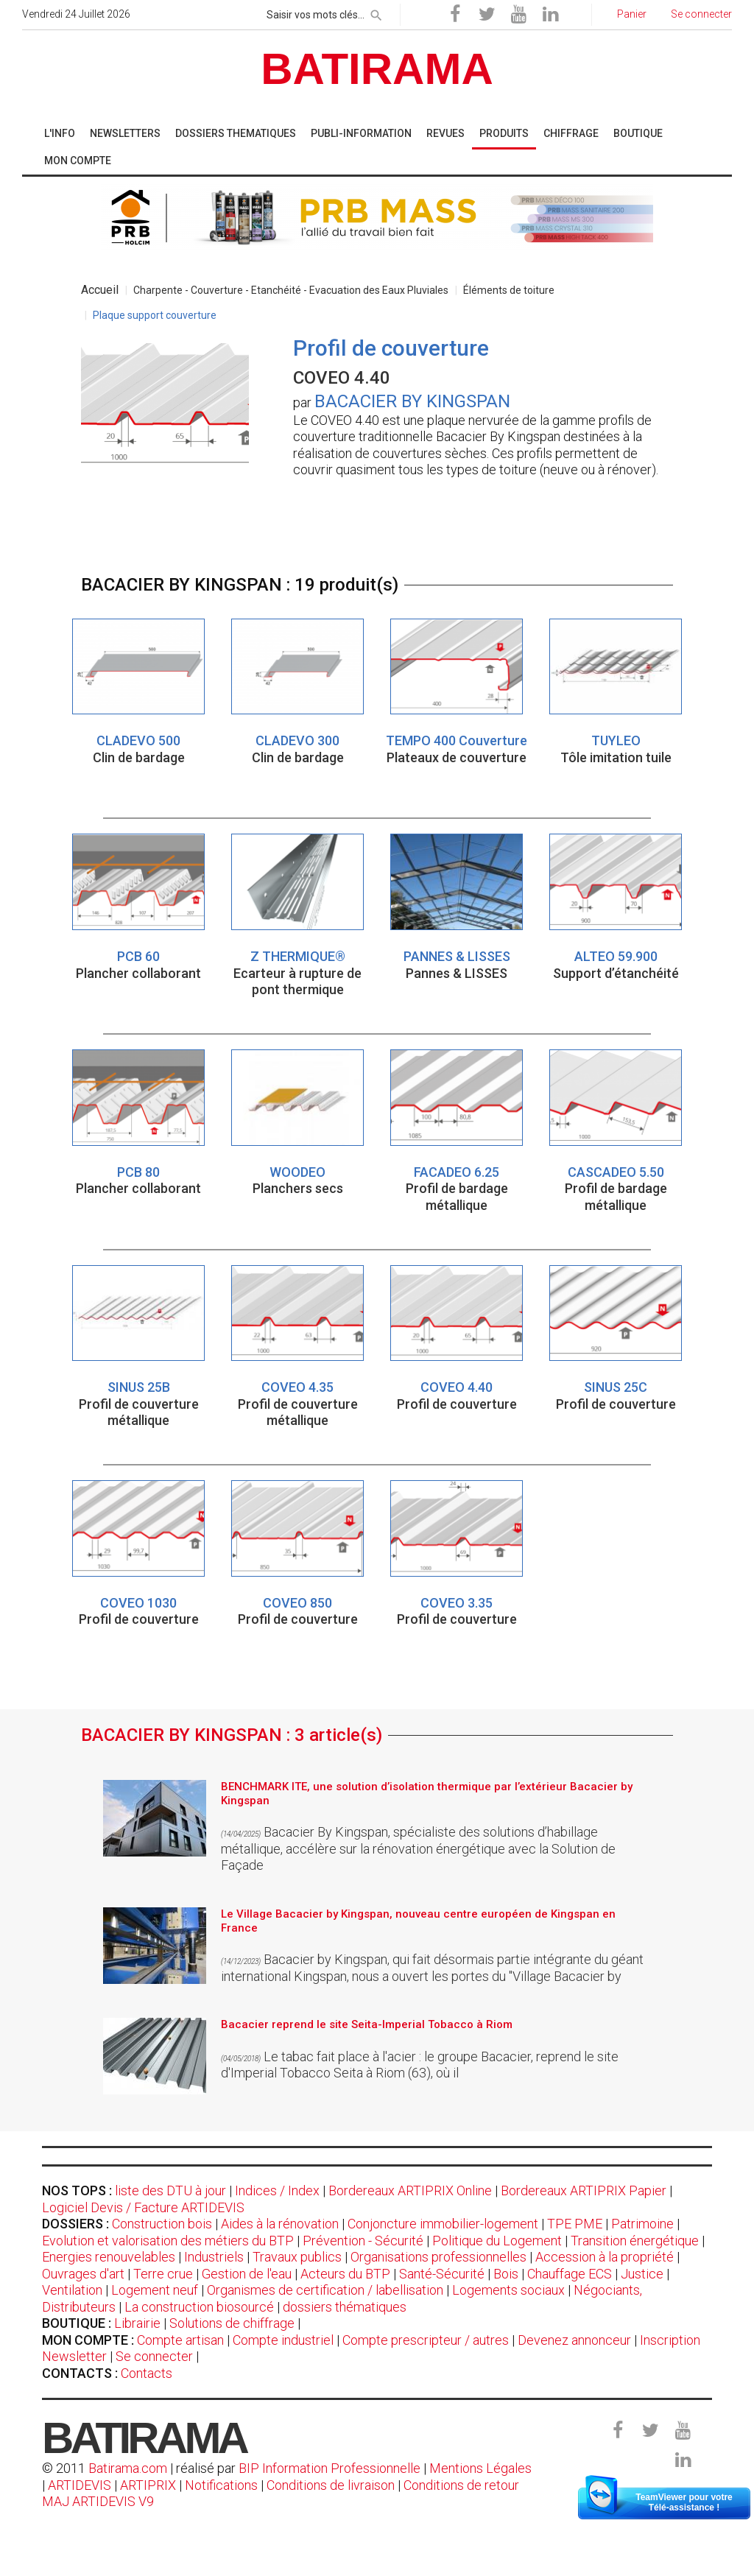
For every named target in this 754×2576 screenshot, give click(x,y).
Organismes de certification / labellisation (325, 2290)
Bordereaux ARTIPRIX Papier (583, 2190)
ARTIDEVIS (79, 2485)
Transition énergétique (635, 2240)
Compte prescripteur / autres (425, 2340)
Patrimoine (642, 2223)
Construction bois (162, 2223)
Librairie (137, 2323)
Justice (642, 2273)
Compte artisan (180, 2340)
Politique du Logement (497, 2240)
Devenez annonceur (574, 2340)
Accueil (100, 290)
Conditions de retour (461, 2485)
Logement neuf (154, 2290)
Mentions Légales (480, 2468)
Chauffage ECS (569, 2273)
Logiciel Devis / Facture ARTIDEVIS (143, 2207)
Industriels (214, 2256)
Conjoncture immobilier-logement (443, 2223)
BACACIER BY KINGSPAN (412, 401)
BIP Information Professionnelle (329, 2468)
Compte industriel (283, 2340)
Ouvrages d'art (83, 2273)
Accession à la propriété (604, 2256)
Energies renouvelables (108, 2256)
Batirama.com (127, 2468)
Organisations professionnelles (438, 2256)
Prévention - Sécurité (363, 2240)
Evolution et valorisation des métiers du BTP (168, 2240)
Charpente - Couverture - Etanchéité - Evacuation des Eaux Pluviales (290, 290)
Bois (505, 2273)
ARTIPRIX (148, 2485)
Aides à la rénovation (280, 2223)
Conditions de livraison (331, 2485)
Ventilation (72, 2290)
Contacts (146, 2373)
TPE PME (574, 2223)
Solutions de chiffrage (232, 2323)
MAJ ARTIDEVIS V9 (98, 2501)
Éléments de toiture (508, 290)
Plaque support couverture (154, 315)
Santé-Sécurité (442, 2273)
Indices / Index (277, 2190)
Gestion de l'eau (247, 2273)
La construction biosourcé (199, 2307)
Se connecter (154, 2356)
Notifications (223, 2485)
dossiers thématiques (344, 2307)
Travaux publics (297, 2256)
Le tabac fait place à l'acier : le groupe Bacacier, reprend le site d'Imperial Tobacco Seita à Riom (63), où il (420, 2065)
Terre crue (163, 2273)
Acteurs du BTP (345, 2273)
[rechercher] (376, 12)
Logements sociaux (508, 2290)
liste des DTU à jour (170, 2190)
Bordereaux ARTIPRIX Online (410, 2190)
